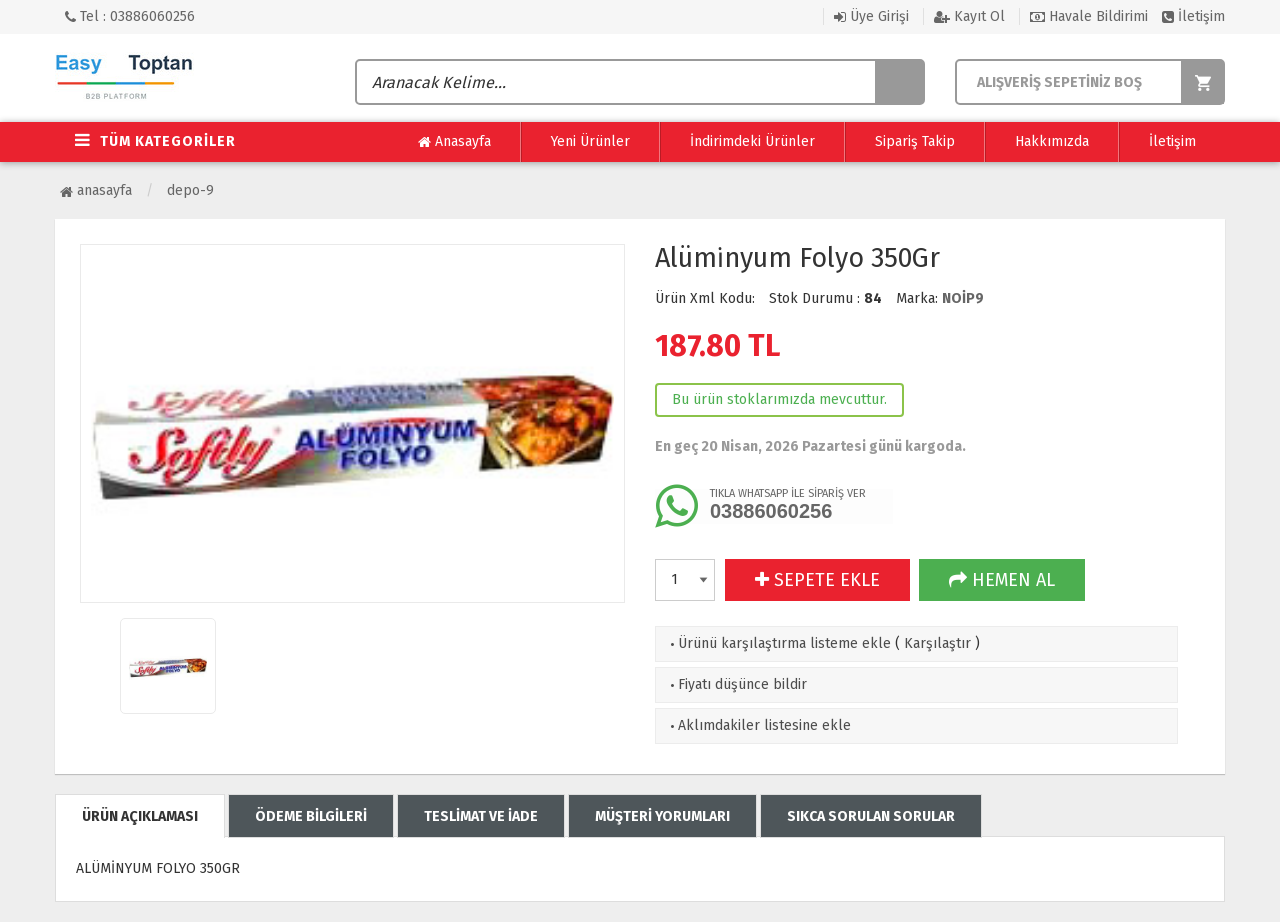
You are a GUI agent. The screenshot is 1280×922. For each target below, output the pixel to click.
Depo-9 (190, 190)
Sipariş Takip (915, 141)
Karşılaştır (937, 643)
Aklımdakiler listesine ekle (758, 725)
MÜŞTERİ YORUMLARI (662, 816)
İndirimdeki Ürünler (752, 141)
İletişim (1193, 16)
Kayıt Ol (969, 16)
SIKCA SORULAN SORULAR (871, 816)
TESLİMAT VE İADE (481, 816)
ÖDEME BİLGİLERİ (311, 816)
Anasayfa (454, 142)
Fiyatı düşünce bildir (736, 684)
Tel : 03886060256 (130, 16)
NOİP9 (963, 298)
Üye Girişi (871, 16)
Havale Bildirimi (1089, 16)
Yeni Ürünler (590, 141)
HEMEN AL (1002, 580)
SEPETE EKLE (817, 580)
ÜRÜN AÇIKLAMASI (140, 816)
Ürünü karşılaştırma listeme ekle (778, 643)
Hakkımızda (1052, 141)
